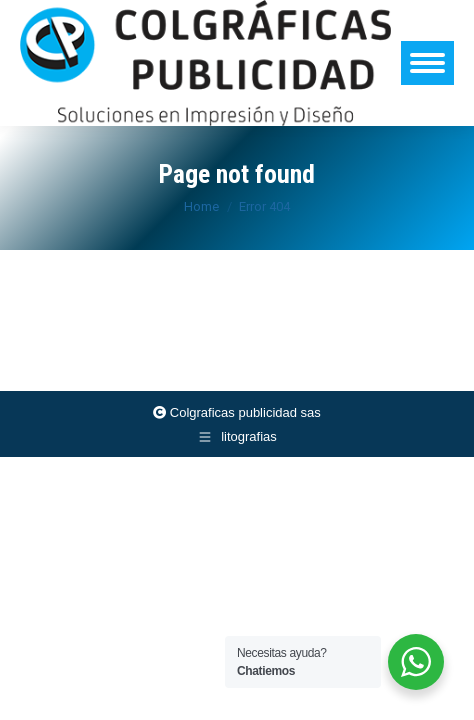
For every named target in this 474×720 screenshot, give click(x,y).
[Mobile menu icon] (427, 63)
